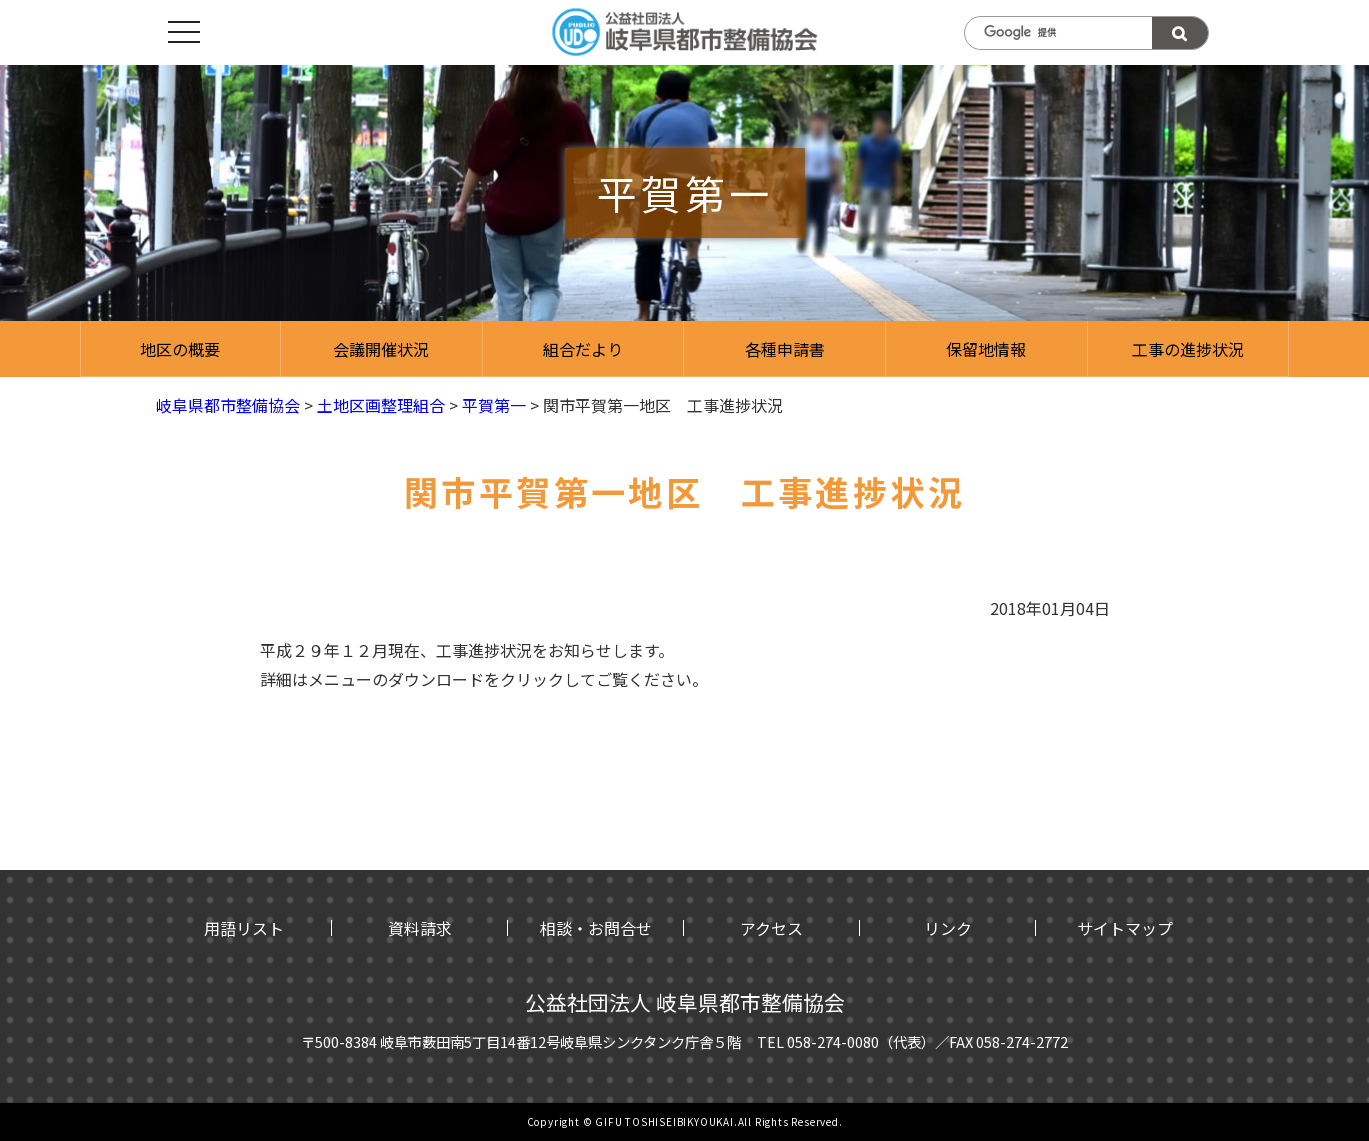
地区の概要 (180, 349)
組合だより (583, 349)
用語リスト (244, 928)
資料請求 (420, 928)
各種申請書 (785, 349)
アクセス (771, 928)
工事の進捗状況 (1188, 349)
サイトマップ (1125, 928)
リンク (948, 928)
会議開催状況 (381, 349)
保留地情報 (986, 349)
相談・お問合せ (596, 928)
